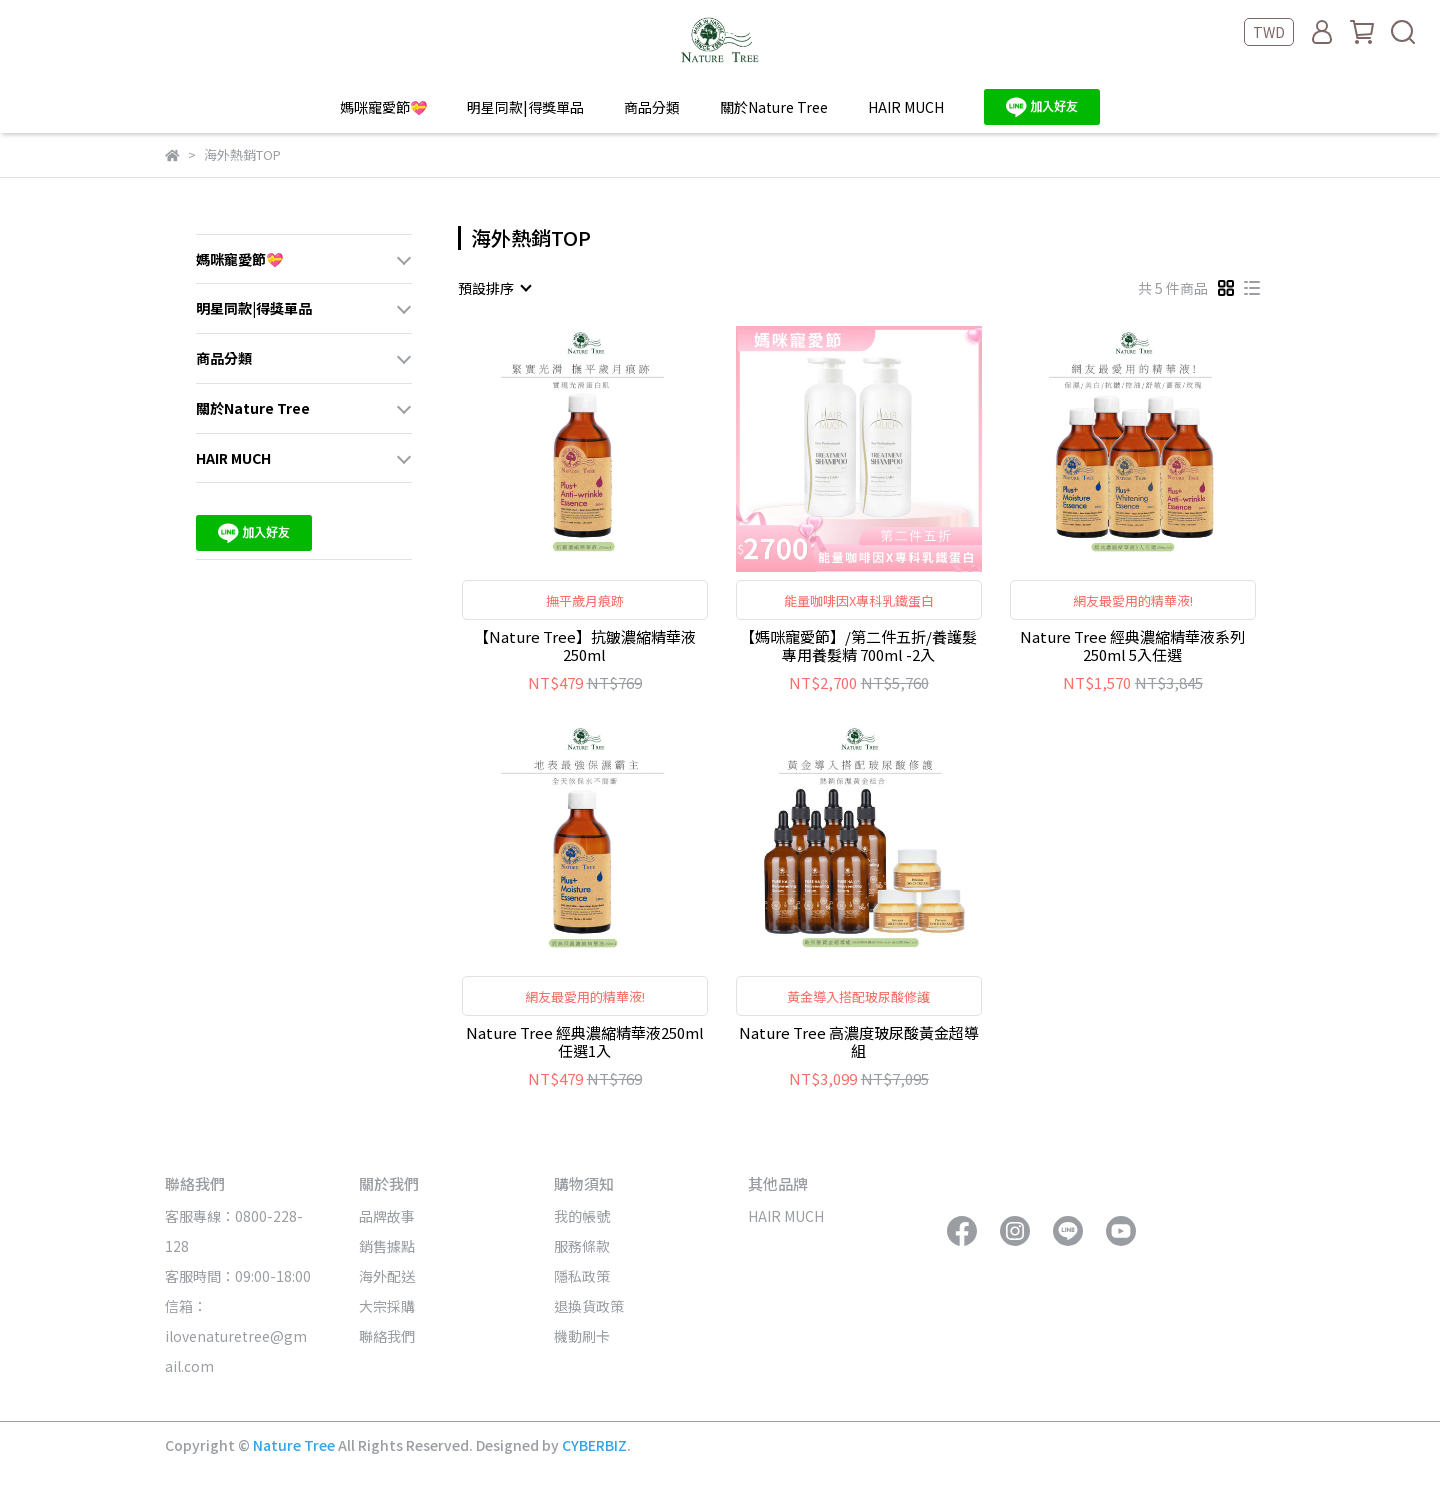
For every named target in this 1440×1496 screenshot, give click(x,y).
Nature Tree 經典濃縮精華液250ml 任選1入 (585, 1042)
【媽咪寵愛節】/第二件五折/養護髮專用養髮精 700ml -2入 (858, 646)
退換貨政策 (589, 1306)
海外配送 (387, 1276)
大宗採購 (387, 1306)
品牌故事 (387, 1216)
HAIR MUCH (906, 107)
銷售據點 (387, 1246)
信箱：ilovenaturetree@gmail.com (236, 1336)
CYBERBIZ (594, 1445)
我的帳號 (582, 1216)
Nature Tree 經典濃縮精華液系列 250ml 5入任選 (1132, 646)
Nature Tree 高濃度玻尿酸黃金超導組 (859, 1042)
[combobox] (494, 288)
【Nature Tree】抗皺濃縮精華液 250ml (585, 646)
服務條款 (582, 1246)
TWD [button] (1269, 32)
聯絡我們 (387, 1336)
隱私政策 (582, 1276)
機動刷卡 (582, 1336)
